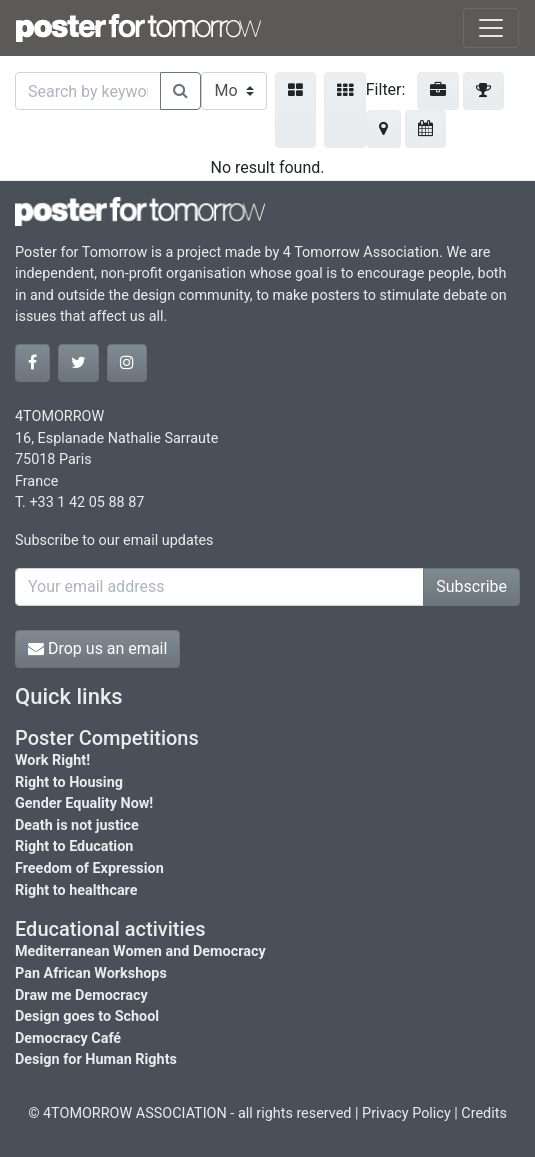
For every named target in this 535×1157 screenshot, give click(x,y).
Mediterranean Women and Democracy (140, 951)
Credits (484, 1113)
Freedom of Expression (89, 868)
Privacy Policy (406, 1113)
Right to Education (74, 846)
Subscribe (471, 586)
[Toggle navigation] (491, 28)
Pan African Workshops (91, 973)
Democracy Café (68, 1038)
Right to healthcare (76, 890)
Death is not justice (77, 825)
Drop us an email (97, 648)
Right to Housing (69, 782)
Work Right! (52, 760)
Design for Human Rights (96, 1059)
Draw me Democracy (81, 995)
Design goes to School (87, 1016)
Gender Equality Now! (84, 803)
